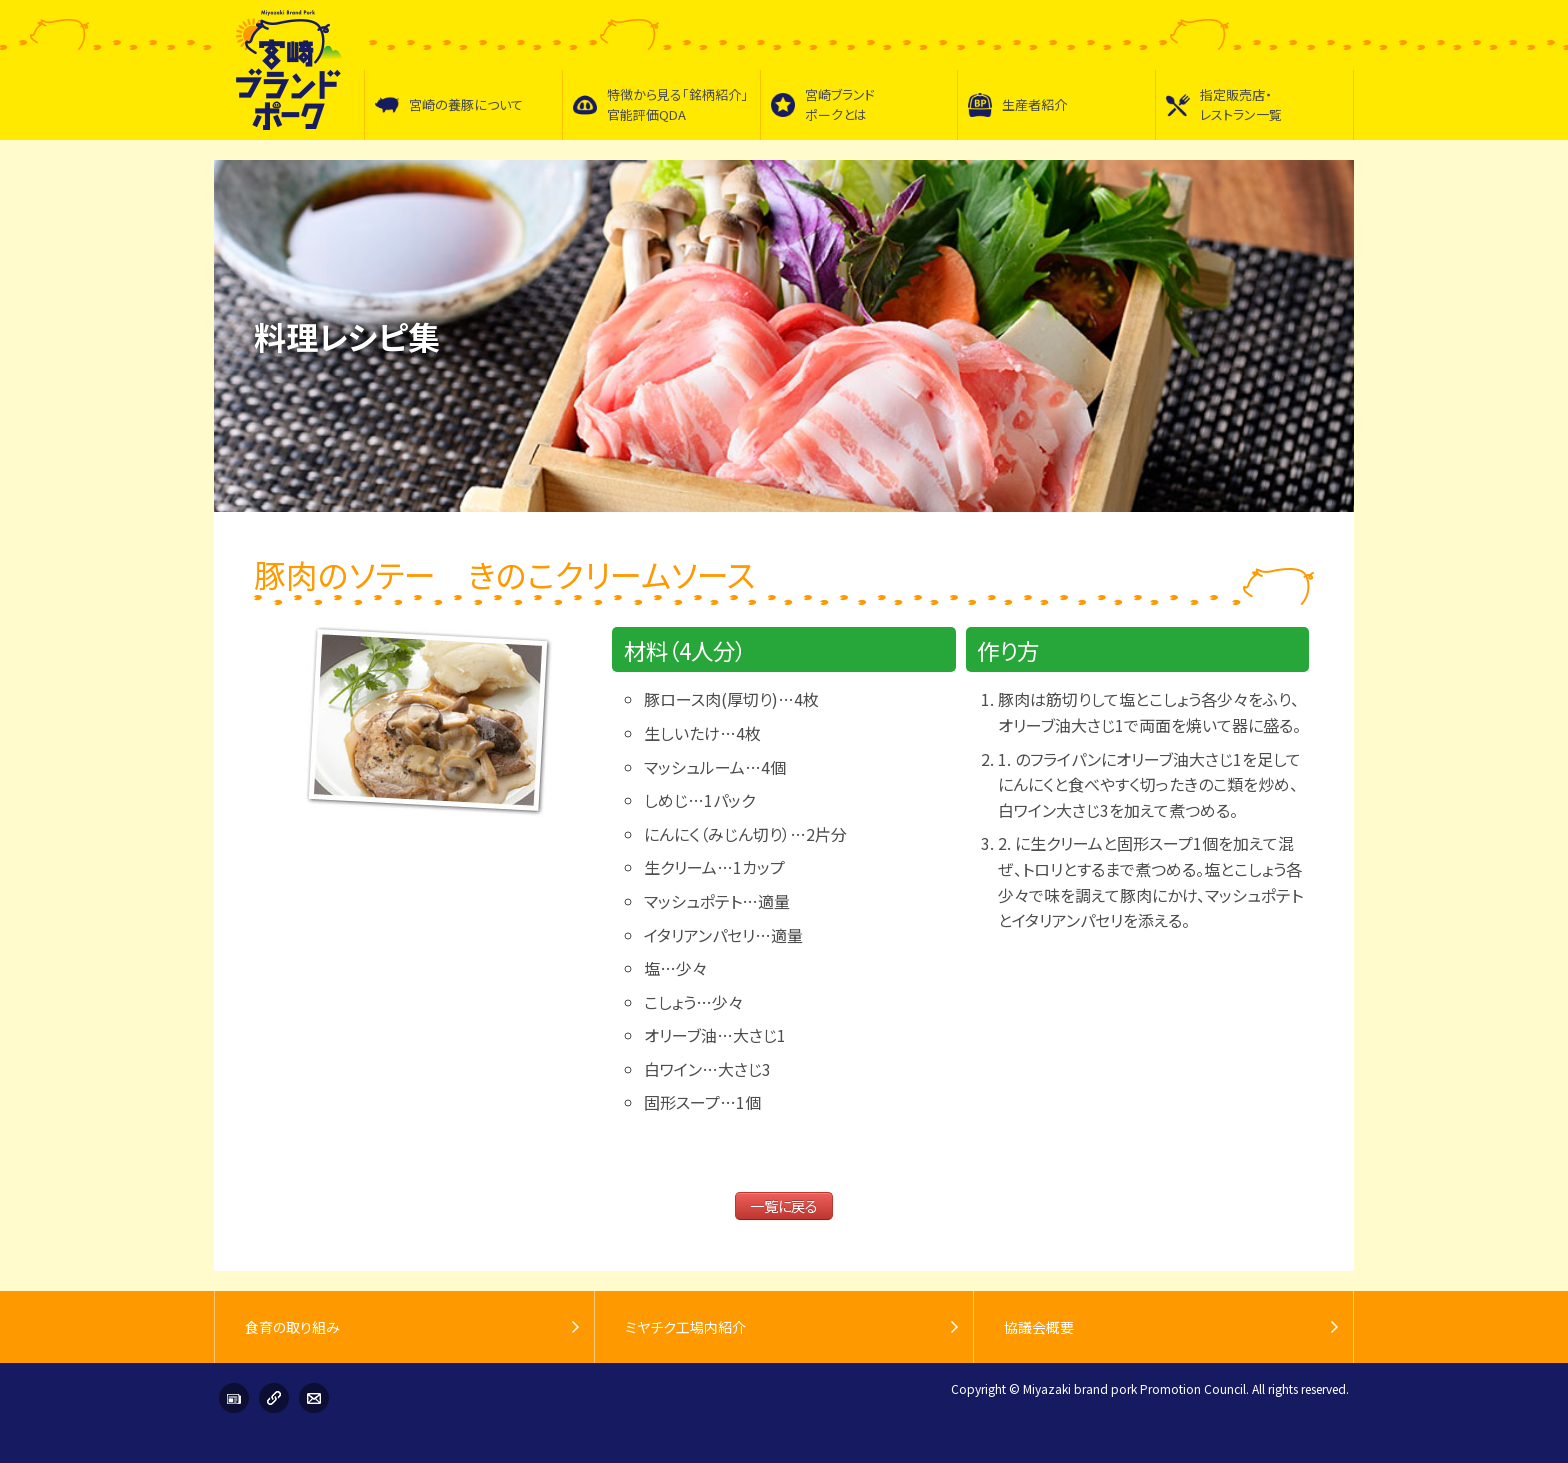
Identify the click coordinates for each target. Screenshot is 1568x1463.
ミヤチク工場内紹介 (685, 1327)
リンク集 (274, 1398)
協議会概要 (1039, 1327)
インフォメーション (234, 1398)
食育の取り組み (292, 1327)
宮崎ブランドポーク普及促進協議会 (289, 70)
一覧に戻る (784, 1205)
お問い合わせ (314, 1398)
